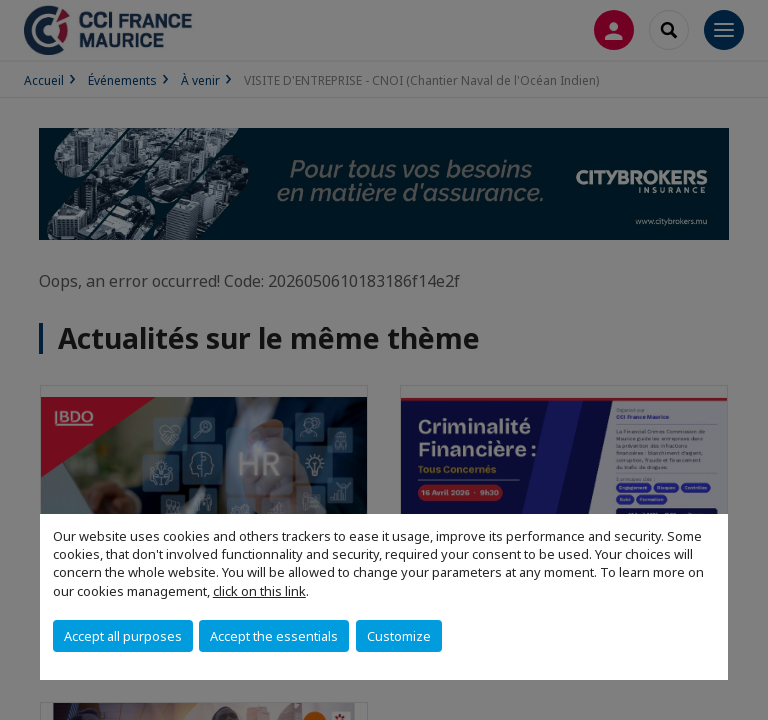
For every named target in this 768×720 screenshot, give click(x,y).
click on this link (259, 591)
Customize (399, 636)
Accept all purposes (123, 636)
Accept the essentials (274, 636)
